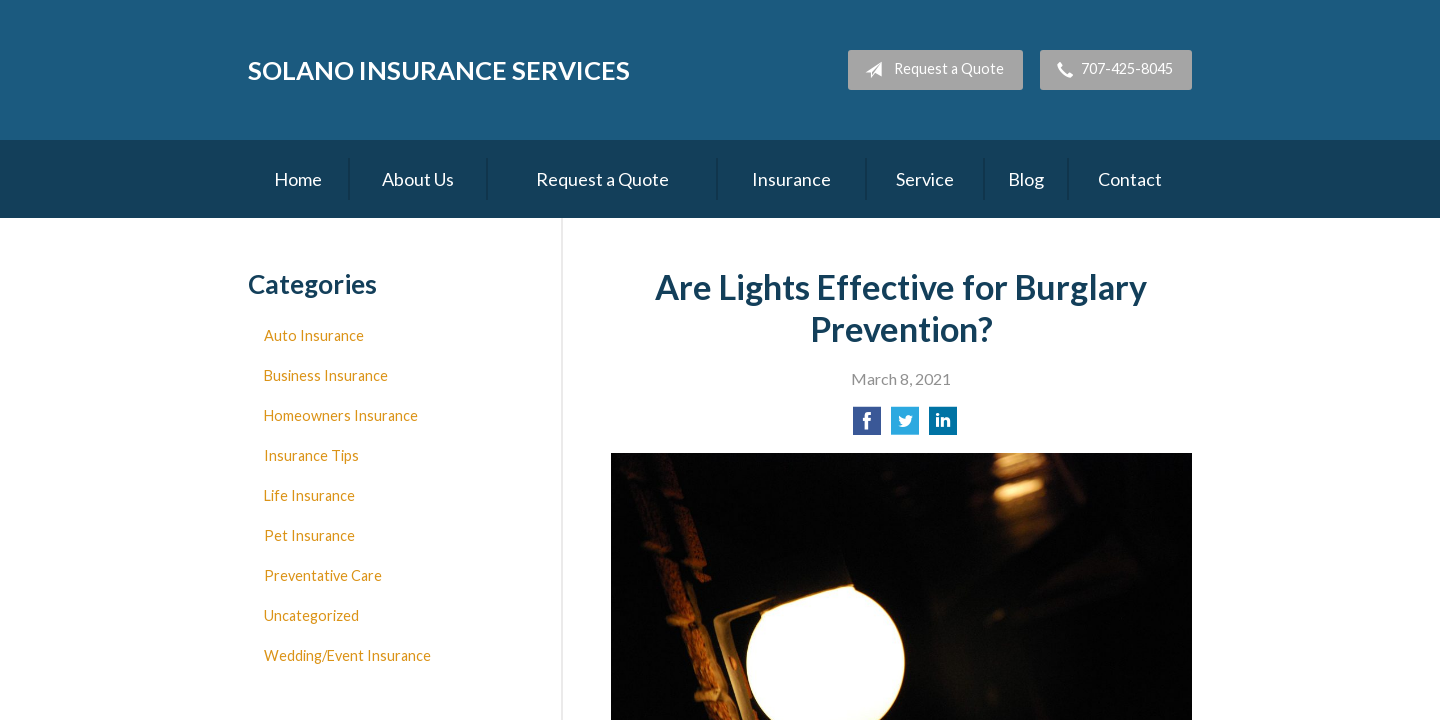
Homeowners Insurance (341, 415)
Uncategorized (311, 615)
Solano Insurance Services (439, 70)
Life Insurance (309, 495)
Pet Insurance (309, 535)
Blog (1026, 179)
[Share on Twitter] (905, 426)
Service (925, 179)
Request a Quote (930, 70)
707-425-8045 (1111, 70)
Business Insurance (326, 375)
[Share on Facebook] (867, 426)
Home (298, 179)
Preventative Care (323, 575)
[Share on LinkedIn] (943, 426)
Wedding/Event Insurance (347, 655)
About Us (418, 179)
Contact (1130, 179)
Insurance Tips (311, 455)
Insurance (791, 179)
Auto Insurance (314, 335)
